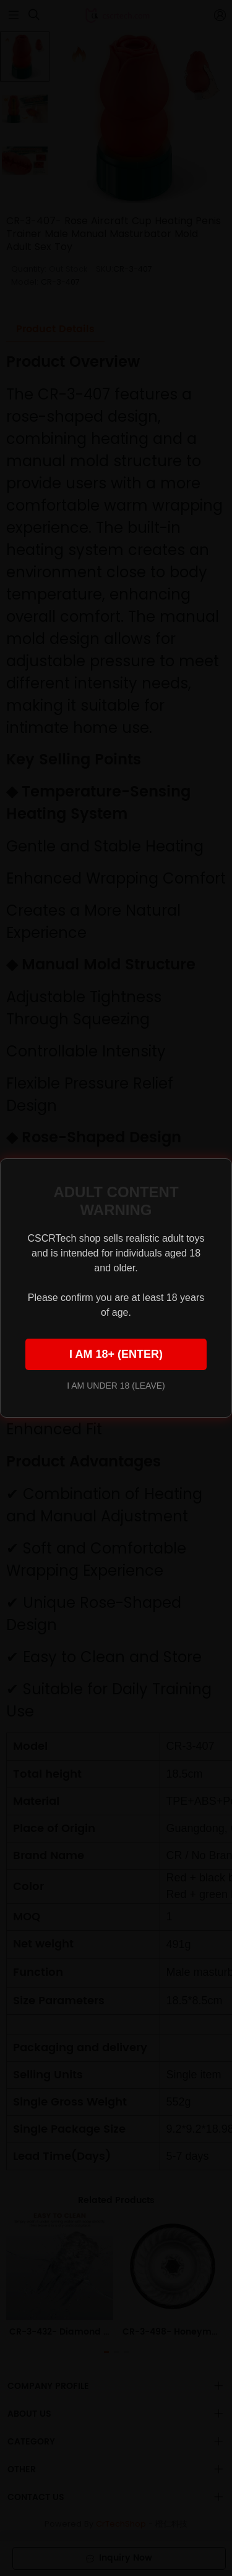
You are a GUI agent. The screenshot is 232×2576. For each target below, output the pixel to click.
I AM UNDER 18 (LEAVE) (116, 1385)
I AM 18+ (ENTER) (116, 1354)
